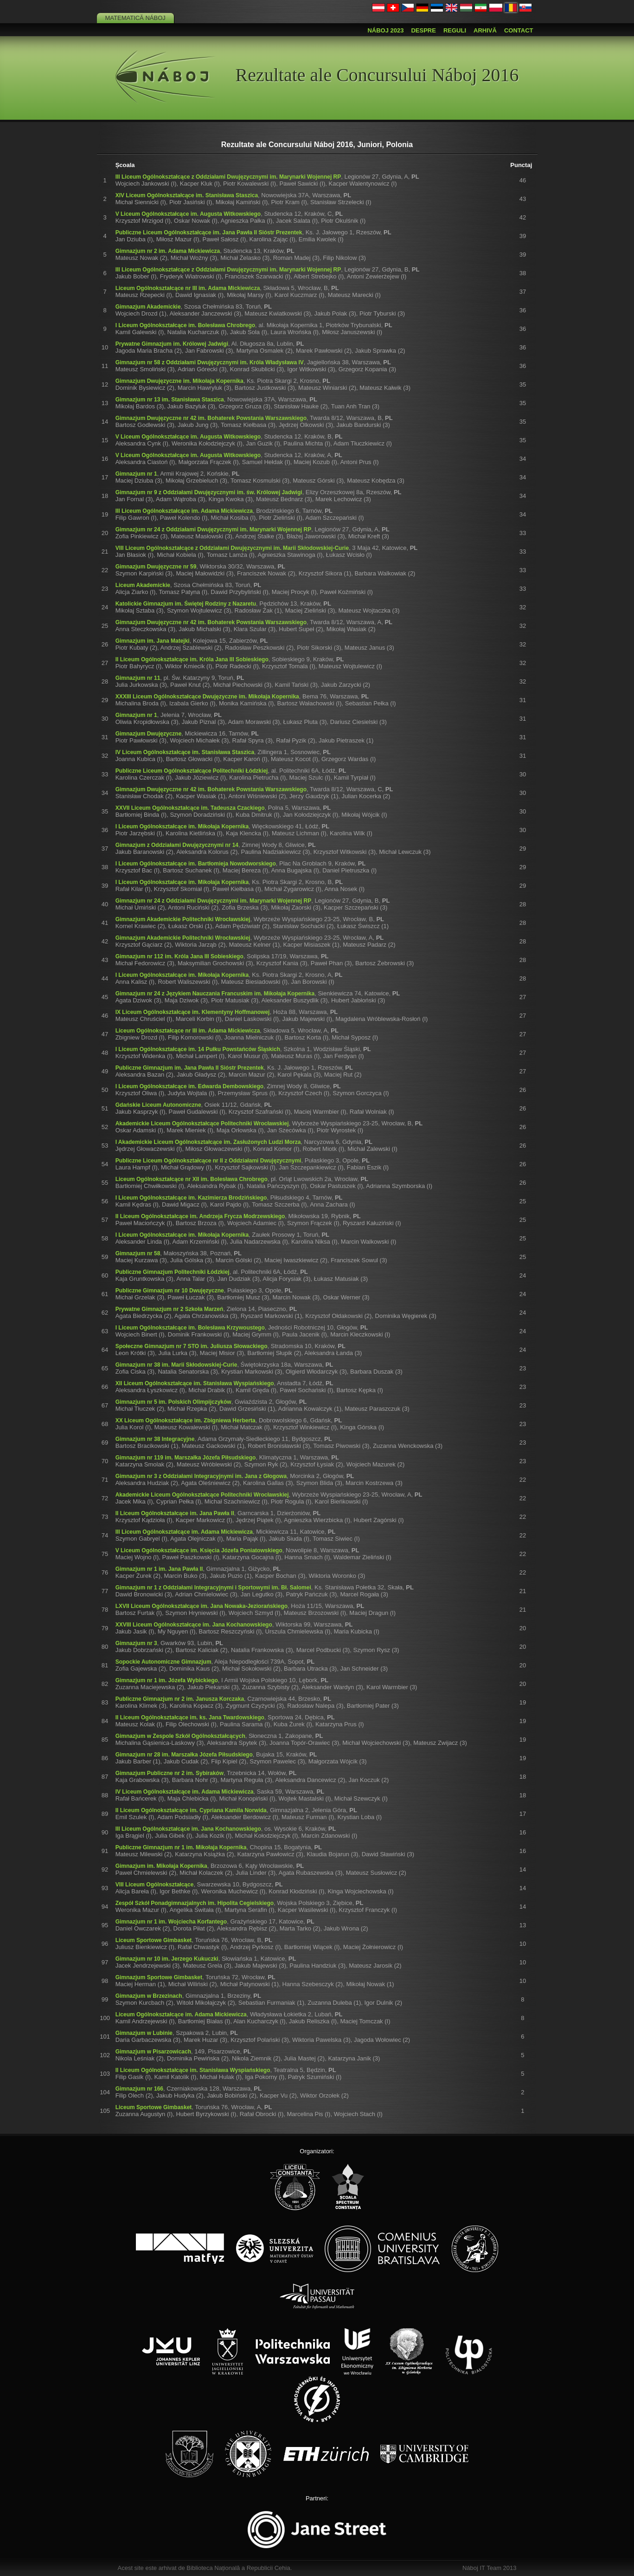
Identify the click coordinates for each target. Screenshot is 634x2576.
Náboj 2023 (385, 30)
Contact (518, 30)
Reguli (454, 30)
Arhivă (485, 30)
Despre (423, 30)
